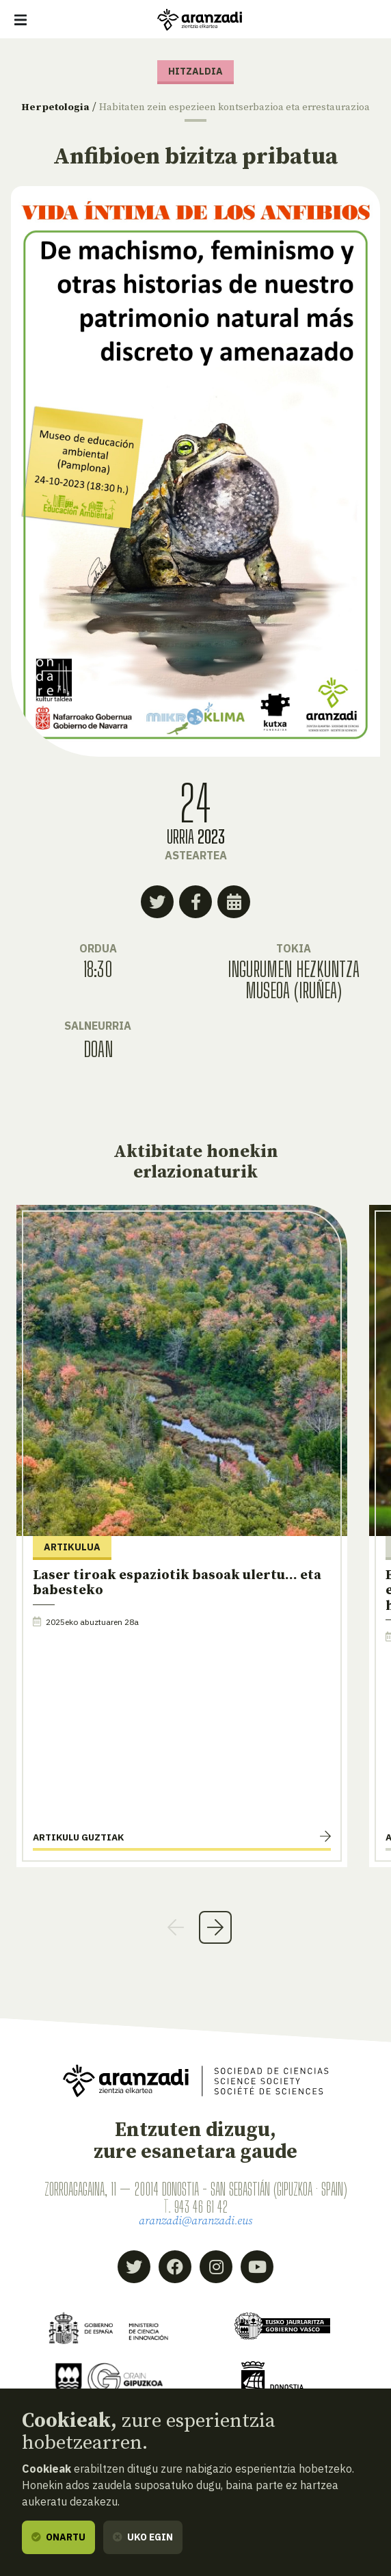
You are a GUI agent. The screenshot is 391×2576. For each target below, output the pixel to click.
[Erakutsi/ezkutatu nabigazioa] (20, 19)
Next (215, 1940)
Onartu (58, 2537)
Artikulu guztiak (78, 1850)
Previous (175, 1940)
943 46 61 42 (201, 2219)
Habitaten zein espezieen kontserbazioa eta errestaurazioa (239, 113)
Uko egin (143, 2537)
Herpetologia (77, 106)
